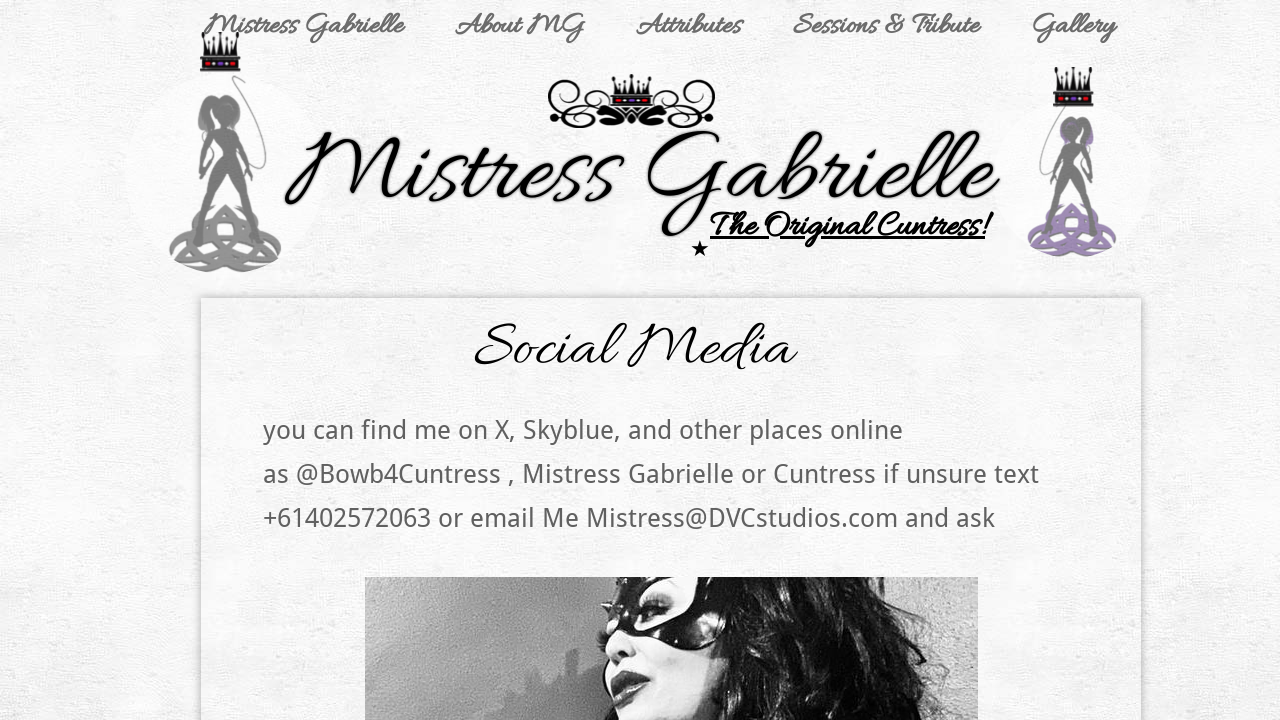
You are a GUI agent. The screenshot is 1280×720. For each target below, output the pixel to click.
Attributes (688, 27)
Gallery (1072, 27)
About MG (519, 27)
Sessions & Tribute (886, 27)
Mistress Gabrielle (303, 27)
